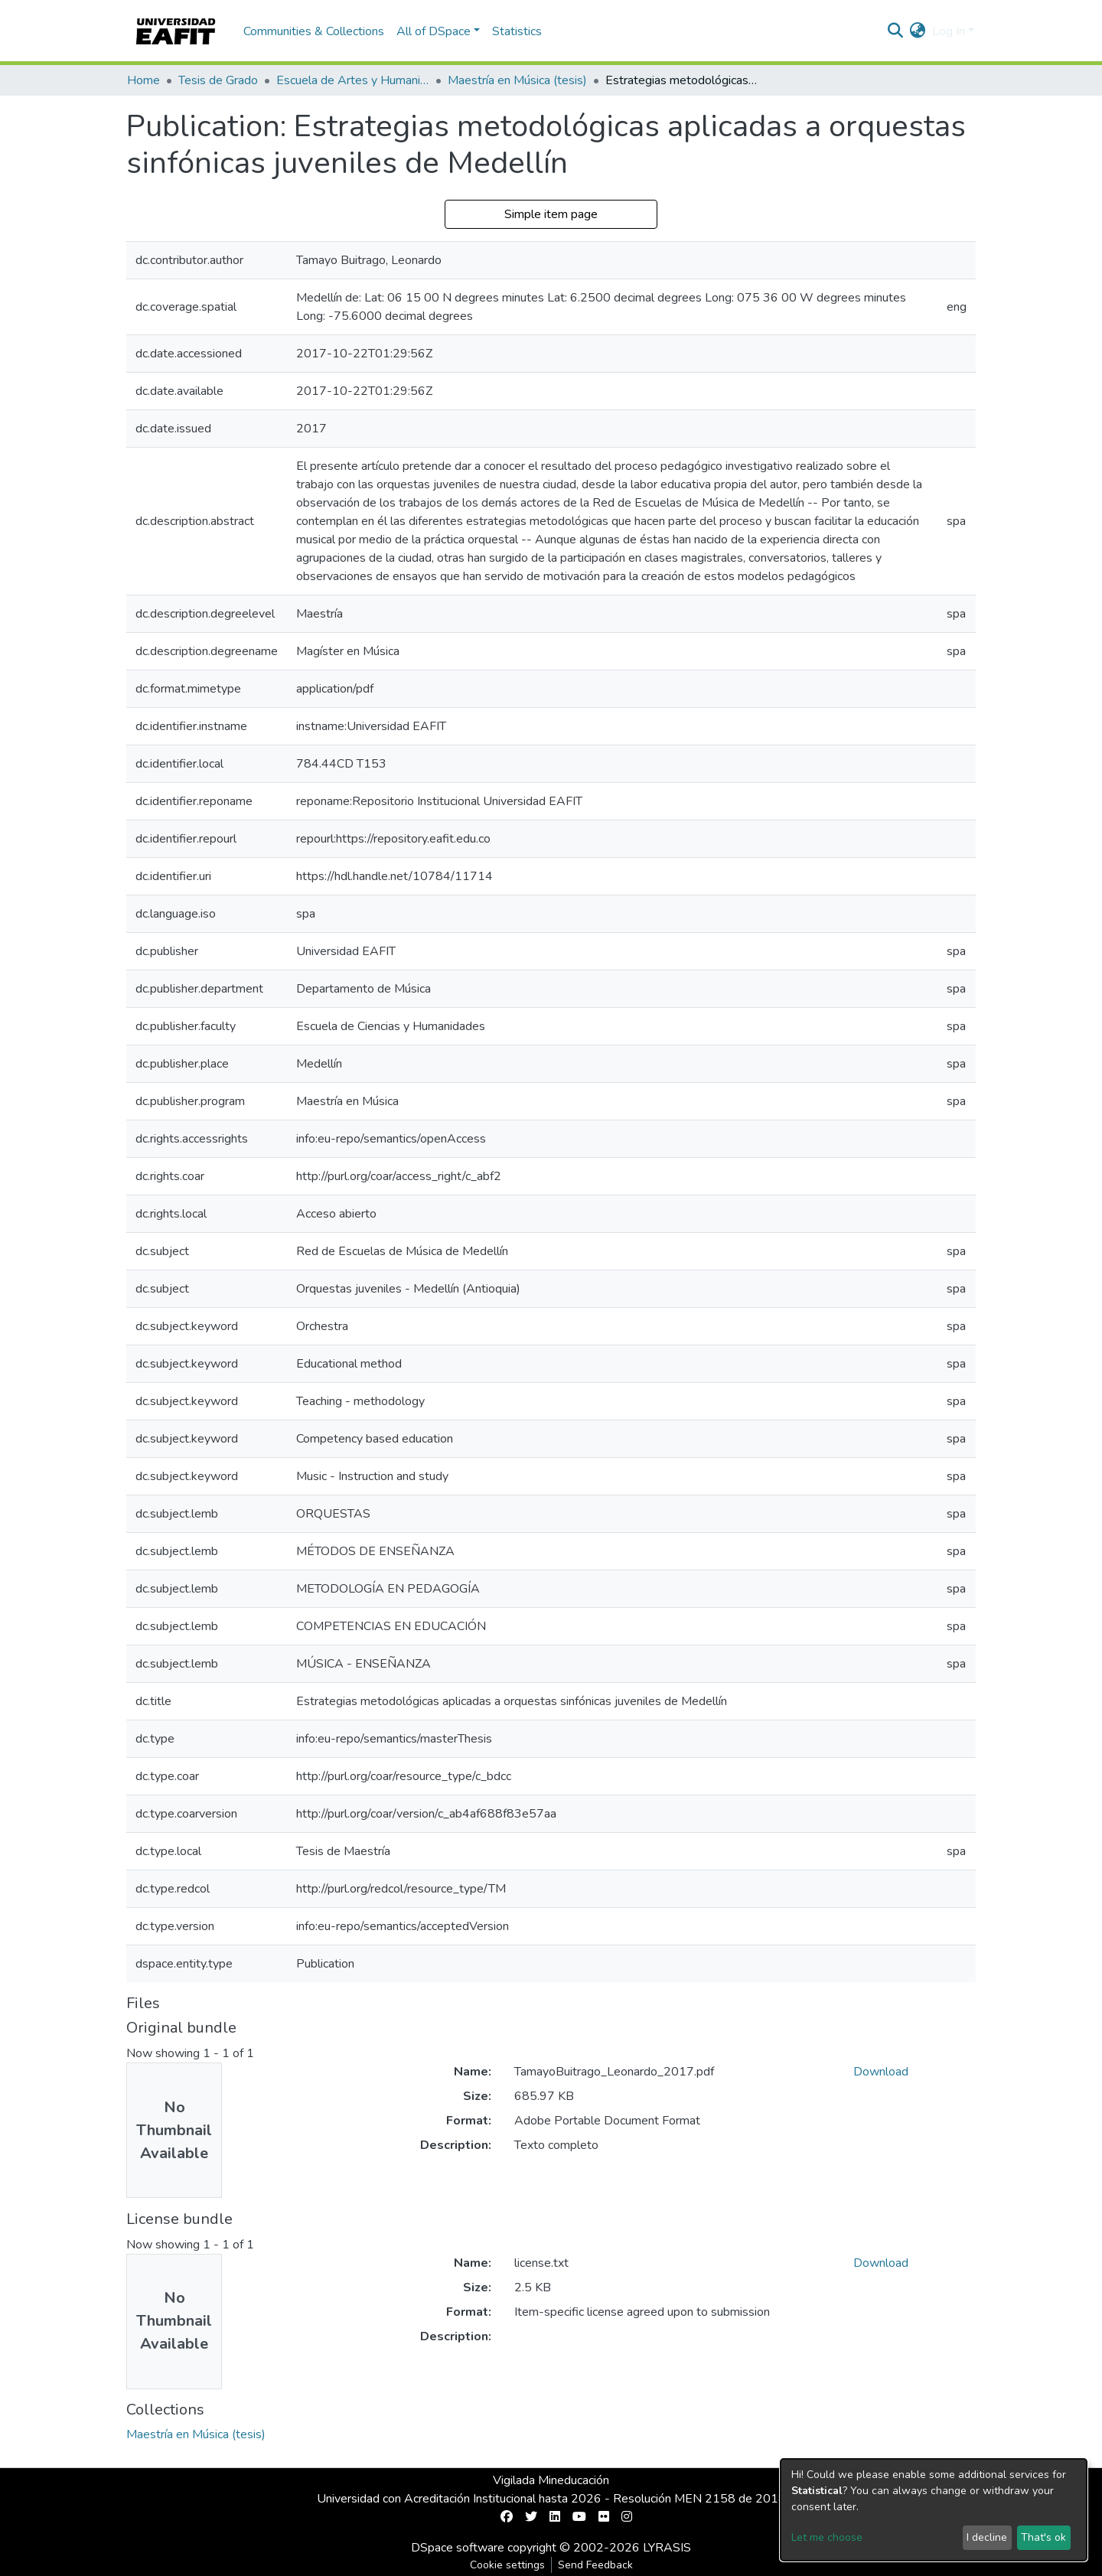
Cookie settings (507, 2565)
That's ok (1043, 2537)
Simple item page (551, 214)
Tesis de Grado (218, 80)
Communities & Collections (313, 31)
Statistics (517, 31)
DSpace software (457, 2547)
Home (143, 80)
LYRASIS (667, 2547)
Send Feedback (595, 2565)
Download (880, 2071)
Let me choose (826, 2537)
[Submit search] (895, 31)
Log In (948, 31)
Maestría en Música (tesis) (517, 80)
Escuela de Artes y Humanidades (352, 80)
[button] (918, 31)
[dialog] (934, 2510)
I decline (987, 2537)
